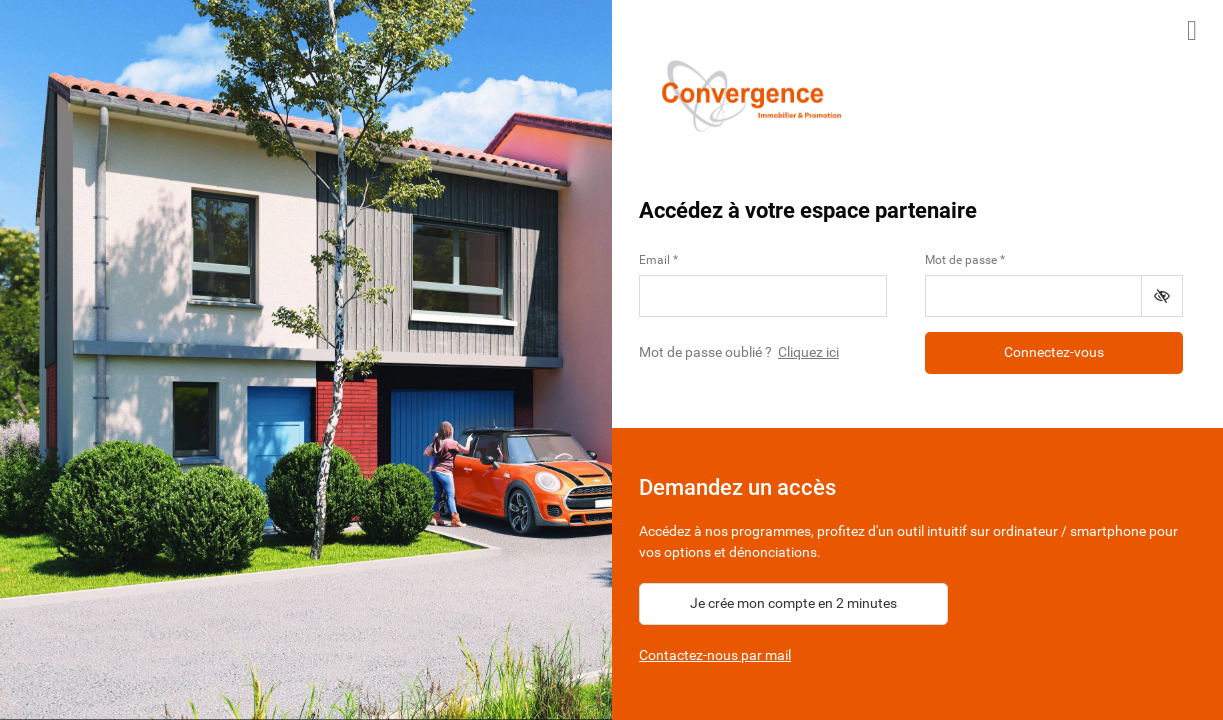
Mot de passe (961, 260)
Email (654, 260)
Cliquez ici (808, 352)
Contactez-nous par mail (715, 655)
